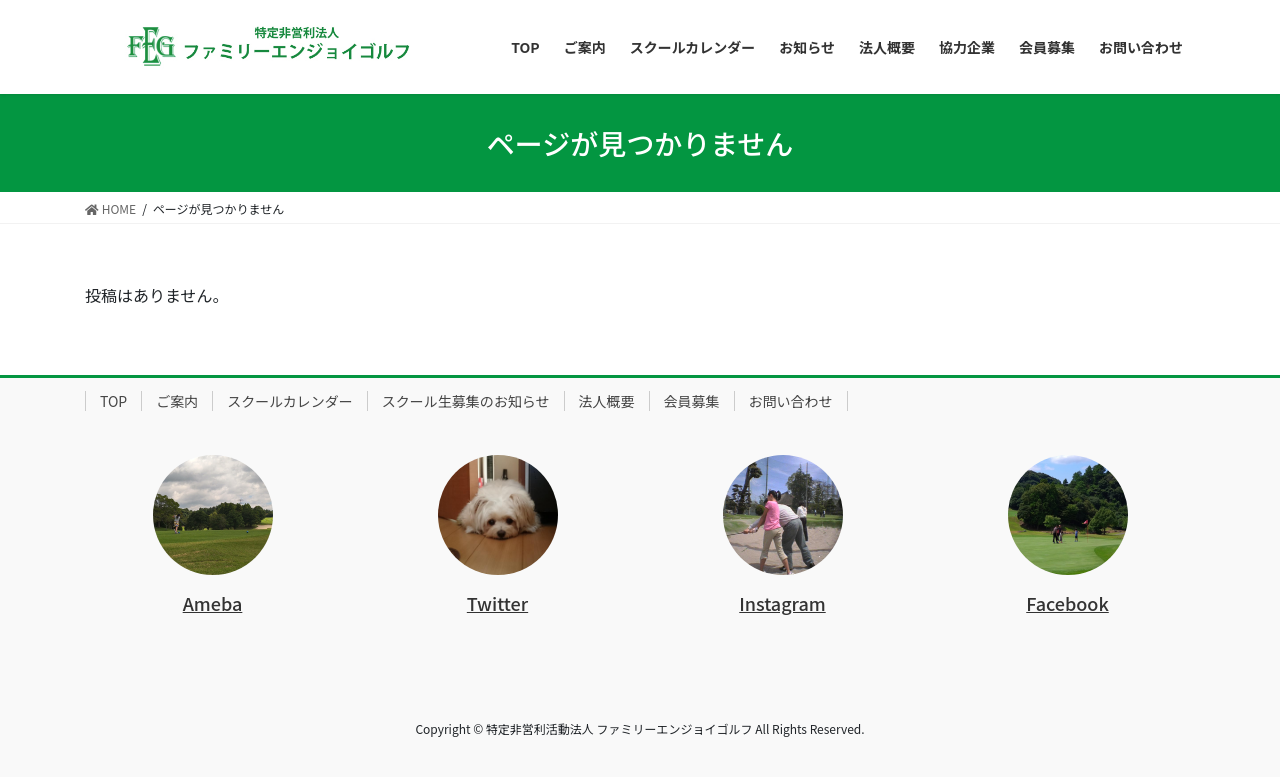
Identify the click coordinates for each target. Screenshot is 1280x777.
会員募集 (692, 401)
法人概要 (607, 401)
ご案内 (177, 401)
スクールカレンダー (290, 401)
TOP (113, 401)
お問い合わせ (791, 401)
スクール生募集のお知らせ (466, 401)
